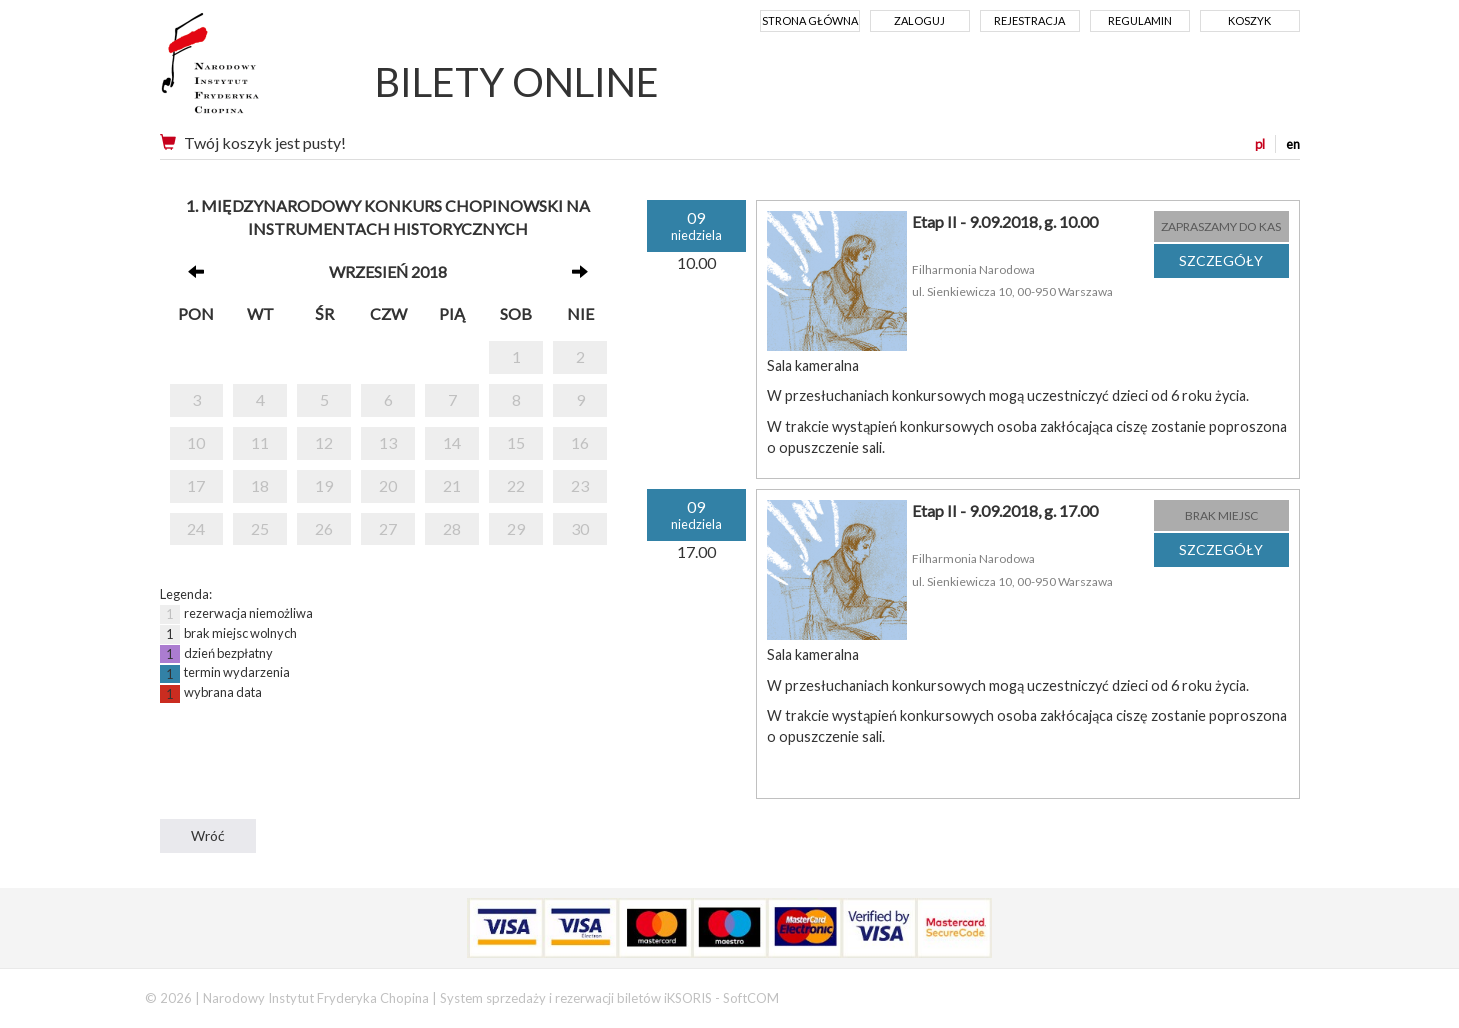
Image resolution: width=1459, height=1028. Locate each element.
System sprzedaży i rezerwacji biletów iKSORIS (576, 998)
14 (452, 442)
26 (324, 528)
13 (388, 442)
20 (388, 485)
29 (516, 528)
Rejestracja (1029, 20)
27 (388, 528)
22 (516, 485)
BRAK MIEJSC (1221, 515)
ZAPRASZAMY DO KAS (1221, 226)
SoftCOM (751, 998)
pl (1260, 144)
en (1293, 144)
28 (452, 528)
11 (260, 442)
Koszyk (1249, 20)
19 (324, 485)
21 (452, 485)
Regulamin (1140, 20)
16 (580, 442)
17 (196, 485)
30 (580, 528)
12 (324, 442)
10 (196, 442)
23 (580, 485)
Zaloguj (919, 20)
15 (516, 442)
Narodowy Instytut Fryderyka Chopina (247, 70)
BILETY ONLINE (517, 82)
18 (260, 485)
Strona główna (810, 20)
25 (260, 528)
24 (196, 528)
